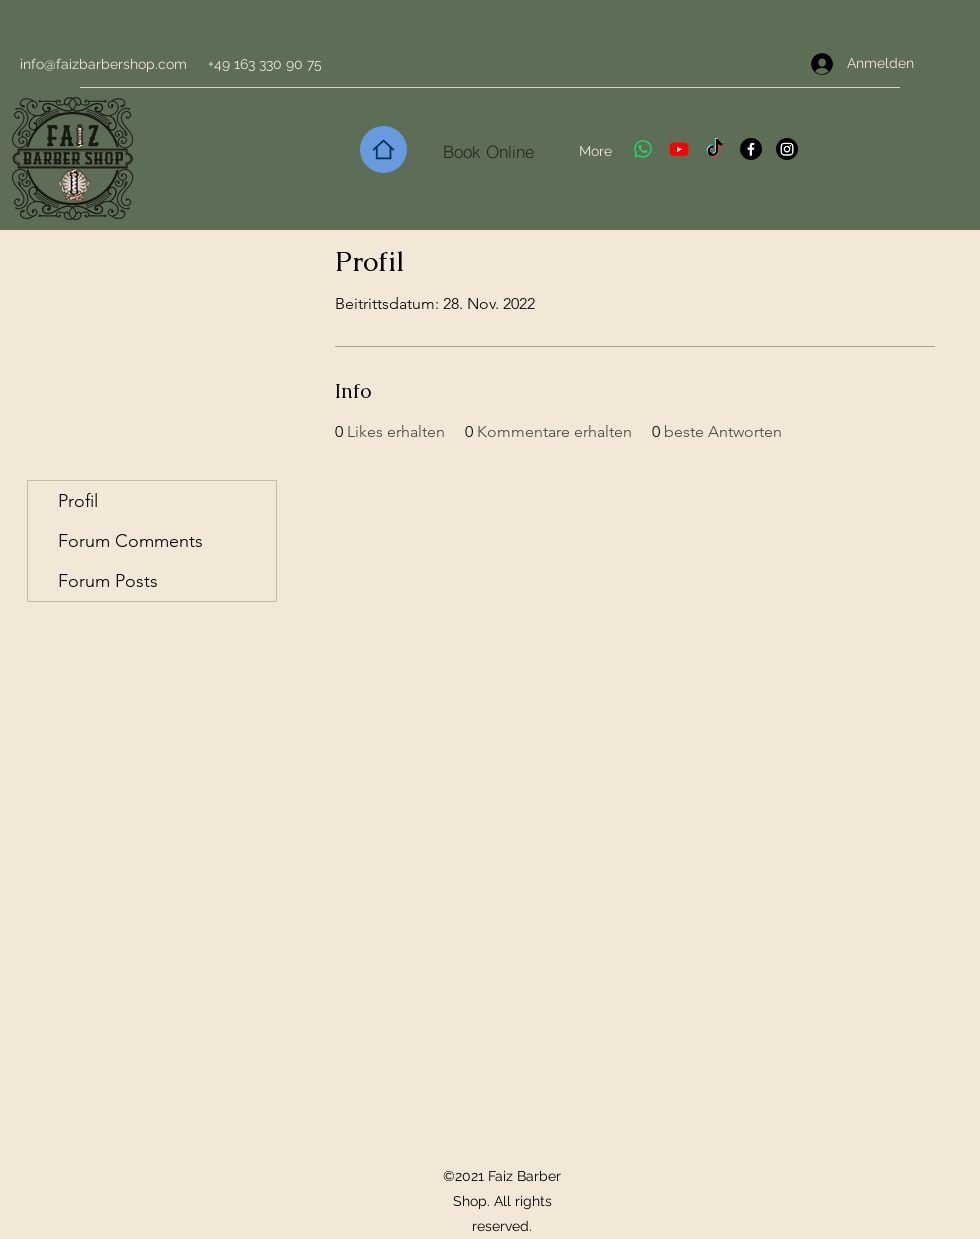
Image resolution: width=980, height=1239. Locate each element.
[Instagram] (787, 149)
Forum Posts (108, 581)
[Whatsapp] (643, 149)
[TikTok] (715, 149)
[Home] (383, 149)
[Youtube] (679, 149)
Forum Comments (130, 541)
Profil (78, 501)
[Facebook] (751, 149)
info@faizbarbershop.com (103, 64)
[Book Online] (488, 151)
